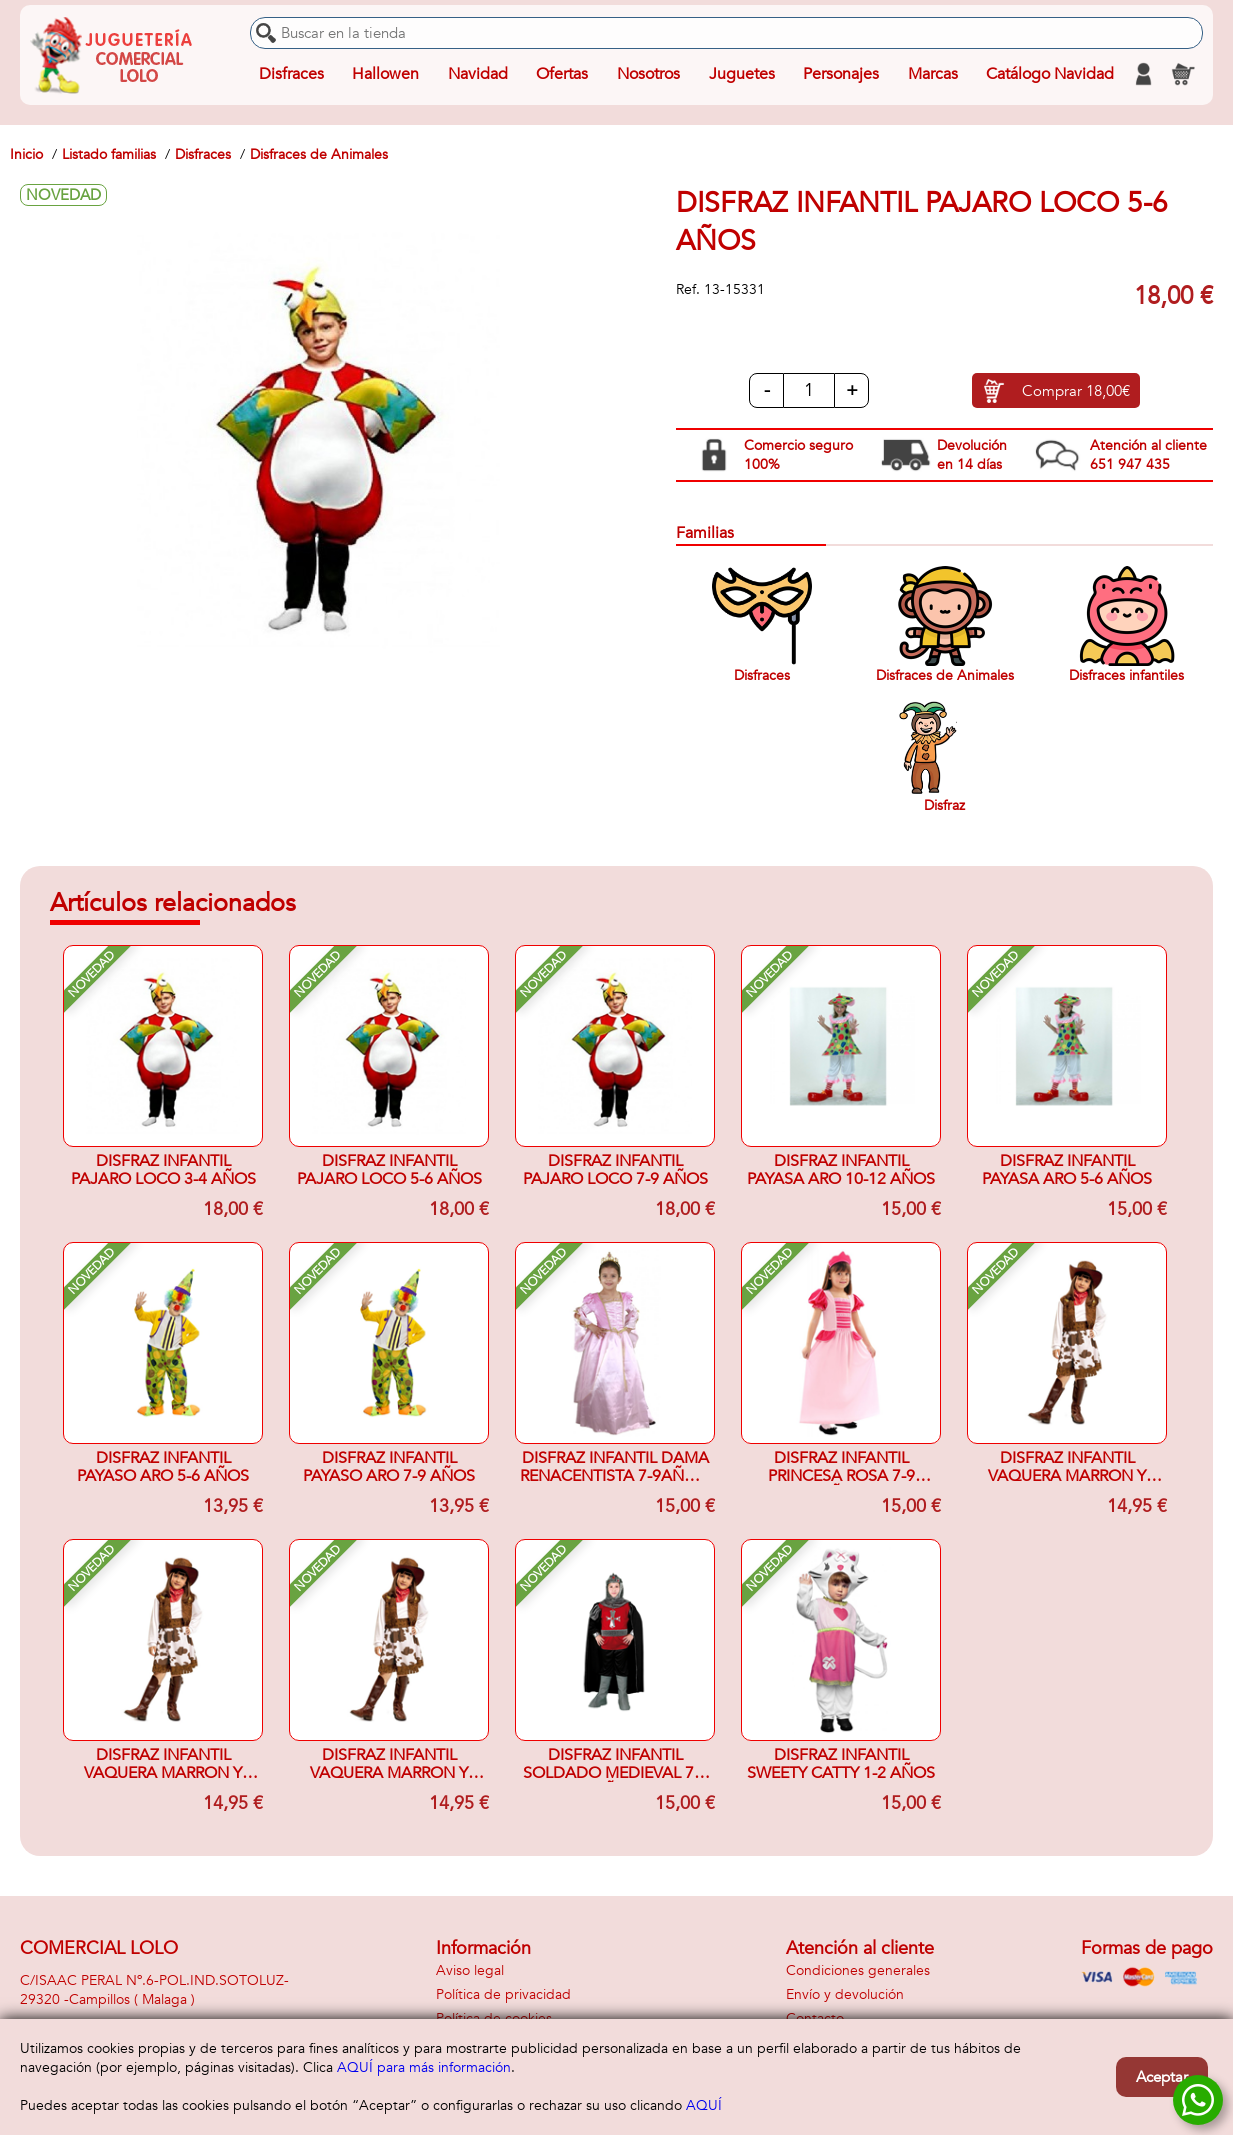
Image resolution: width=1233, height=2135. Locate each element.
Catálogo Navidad (1050, 74)
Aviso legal (470, 1970)
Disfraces (291, 74)
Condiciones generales (858, 1970)
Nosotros (648, 74)
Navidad (478, 74)
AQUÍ (704, 2105)
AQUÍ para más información (424, 2067)
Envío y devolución (845, 1994)
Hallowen (385, 74)
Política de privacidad (503, 1994)
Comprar (1076, 391)
